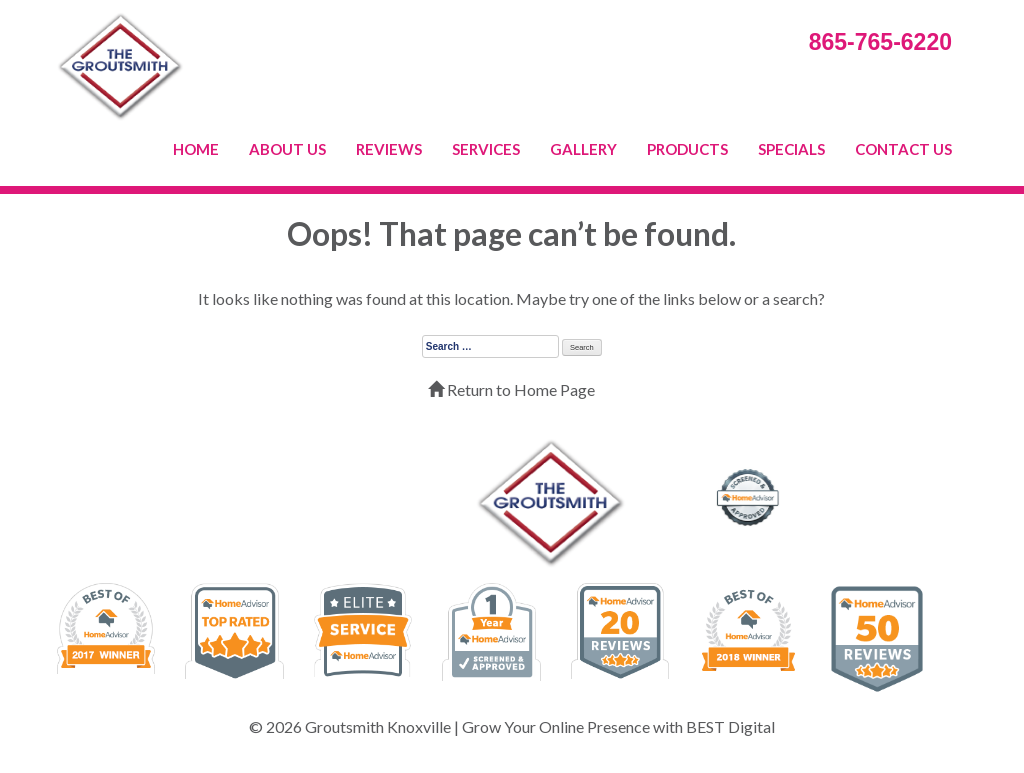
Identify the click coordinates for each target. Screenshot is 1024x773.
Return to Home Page (511, 389)
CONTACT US (903, 149)
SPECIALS (791, 149)
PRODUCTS (687, 149)
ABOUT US (287, 149)
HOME (196, 149)
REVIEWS (389, 149)
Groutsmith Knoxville (378, 726)
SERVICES (486, 149)
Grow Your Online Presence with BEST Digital (618, 726)
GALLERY (583, 149)
